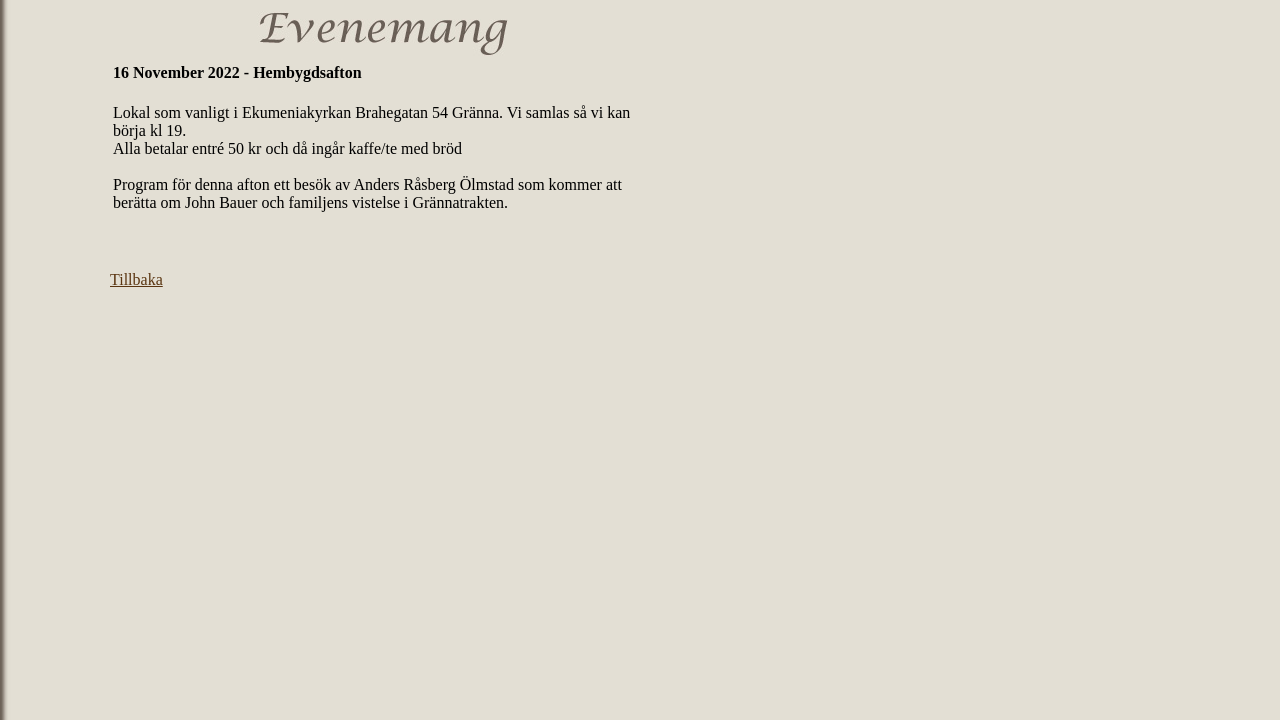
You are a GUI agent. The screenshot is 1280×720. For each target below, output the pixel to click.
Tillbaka (136, 279)
